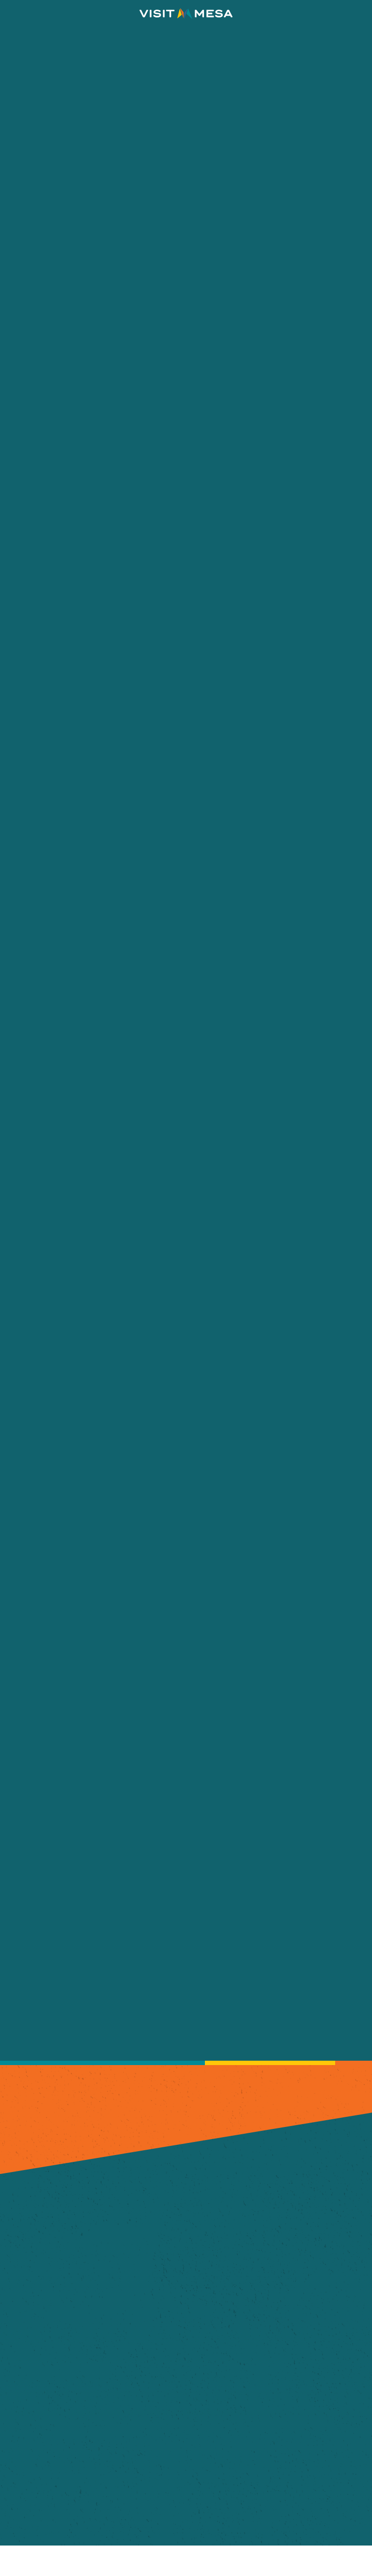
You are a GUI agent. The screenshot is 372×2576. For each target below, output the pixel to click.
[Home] (186, 13)
